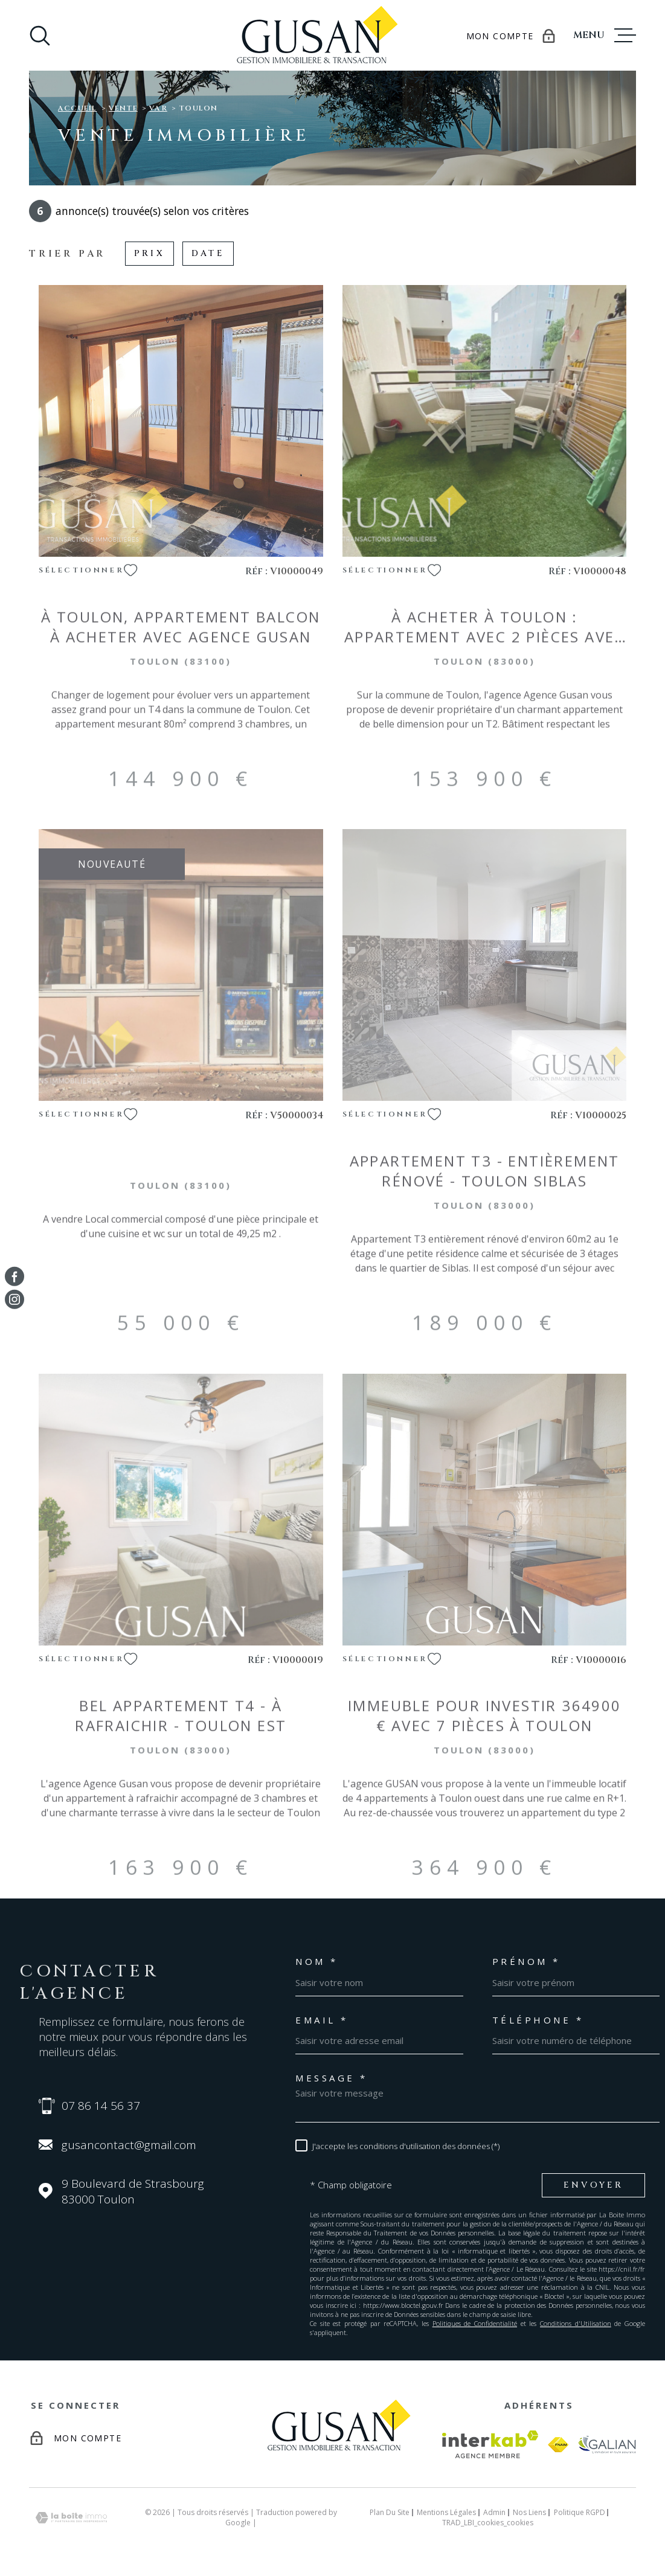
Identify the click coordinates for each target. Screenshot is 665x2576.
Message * (331, 2078)
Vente (123, 108)
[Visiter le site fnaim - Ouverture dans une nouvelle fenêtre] (558, 2444)
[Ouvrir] (40, 35)
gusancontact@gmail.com (129, 2145)
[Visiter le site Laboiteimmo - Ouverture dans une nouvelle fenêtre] (71, 2517)
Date (208, 253)
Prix (149, 253)
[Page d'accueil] (312, 35)
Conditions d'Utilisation (575, 2323)
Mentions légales (446, 2512)
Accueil (77, 108)
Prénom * (526, 1961)
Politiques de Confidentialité (474, 2323)
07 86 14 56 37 (101, 2105)
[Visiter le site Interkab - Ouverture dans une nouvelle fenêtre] (490, 2444)
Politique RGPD (579, 2512)
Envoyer (593, 2185)
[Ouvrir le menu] (604, 35)
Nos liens (529, 2512)
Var (158, 108)
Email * (322, 2020)
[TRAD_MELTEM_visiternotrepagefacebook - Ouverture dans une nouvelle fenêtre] (14, 1276)
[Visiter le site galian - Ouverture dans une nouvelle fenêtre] (607, 2444)
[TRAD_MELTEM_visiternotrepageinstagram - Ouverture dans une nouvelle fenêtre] (14, 1299)
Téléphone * (538, 2020)
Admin (494, 2512)
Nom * (316, 1961)
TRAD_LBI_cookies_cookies (487, 2522)
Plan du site (390, 2512)
